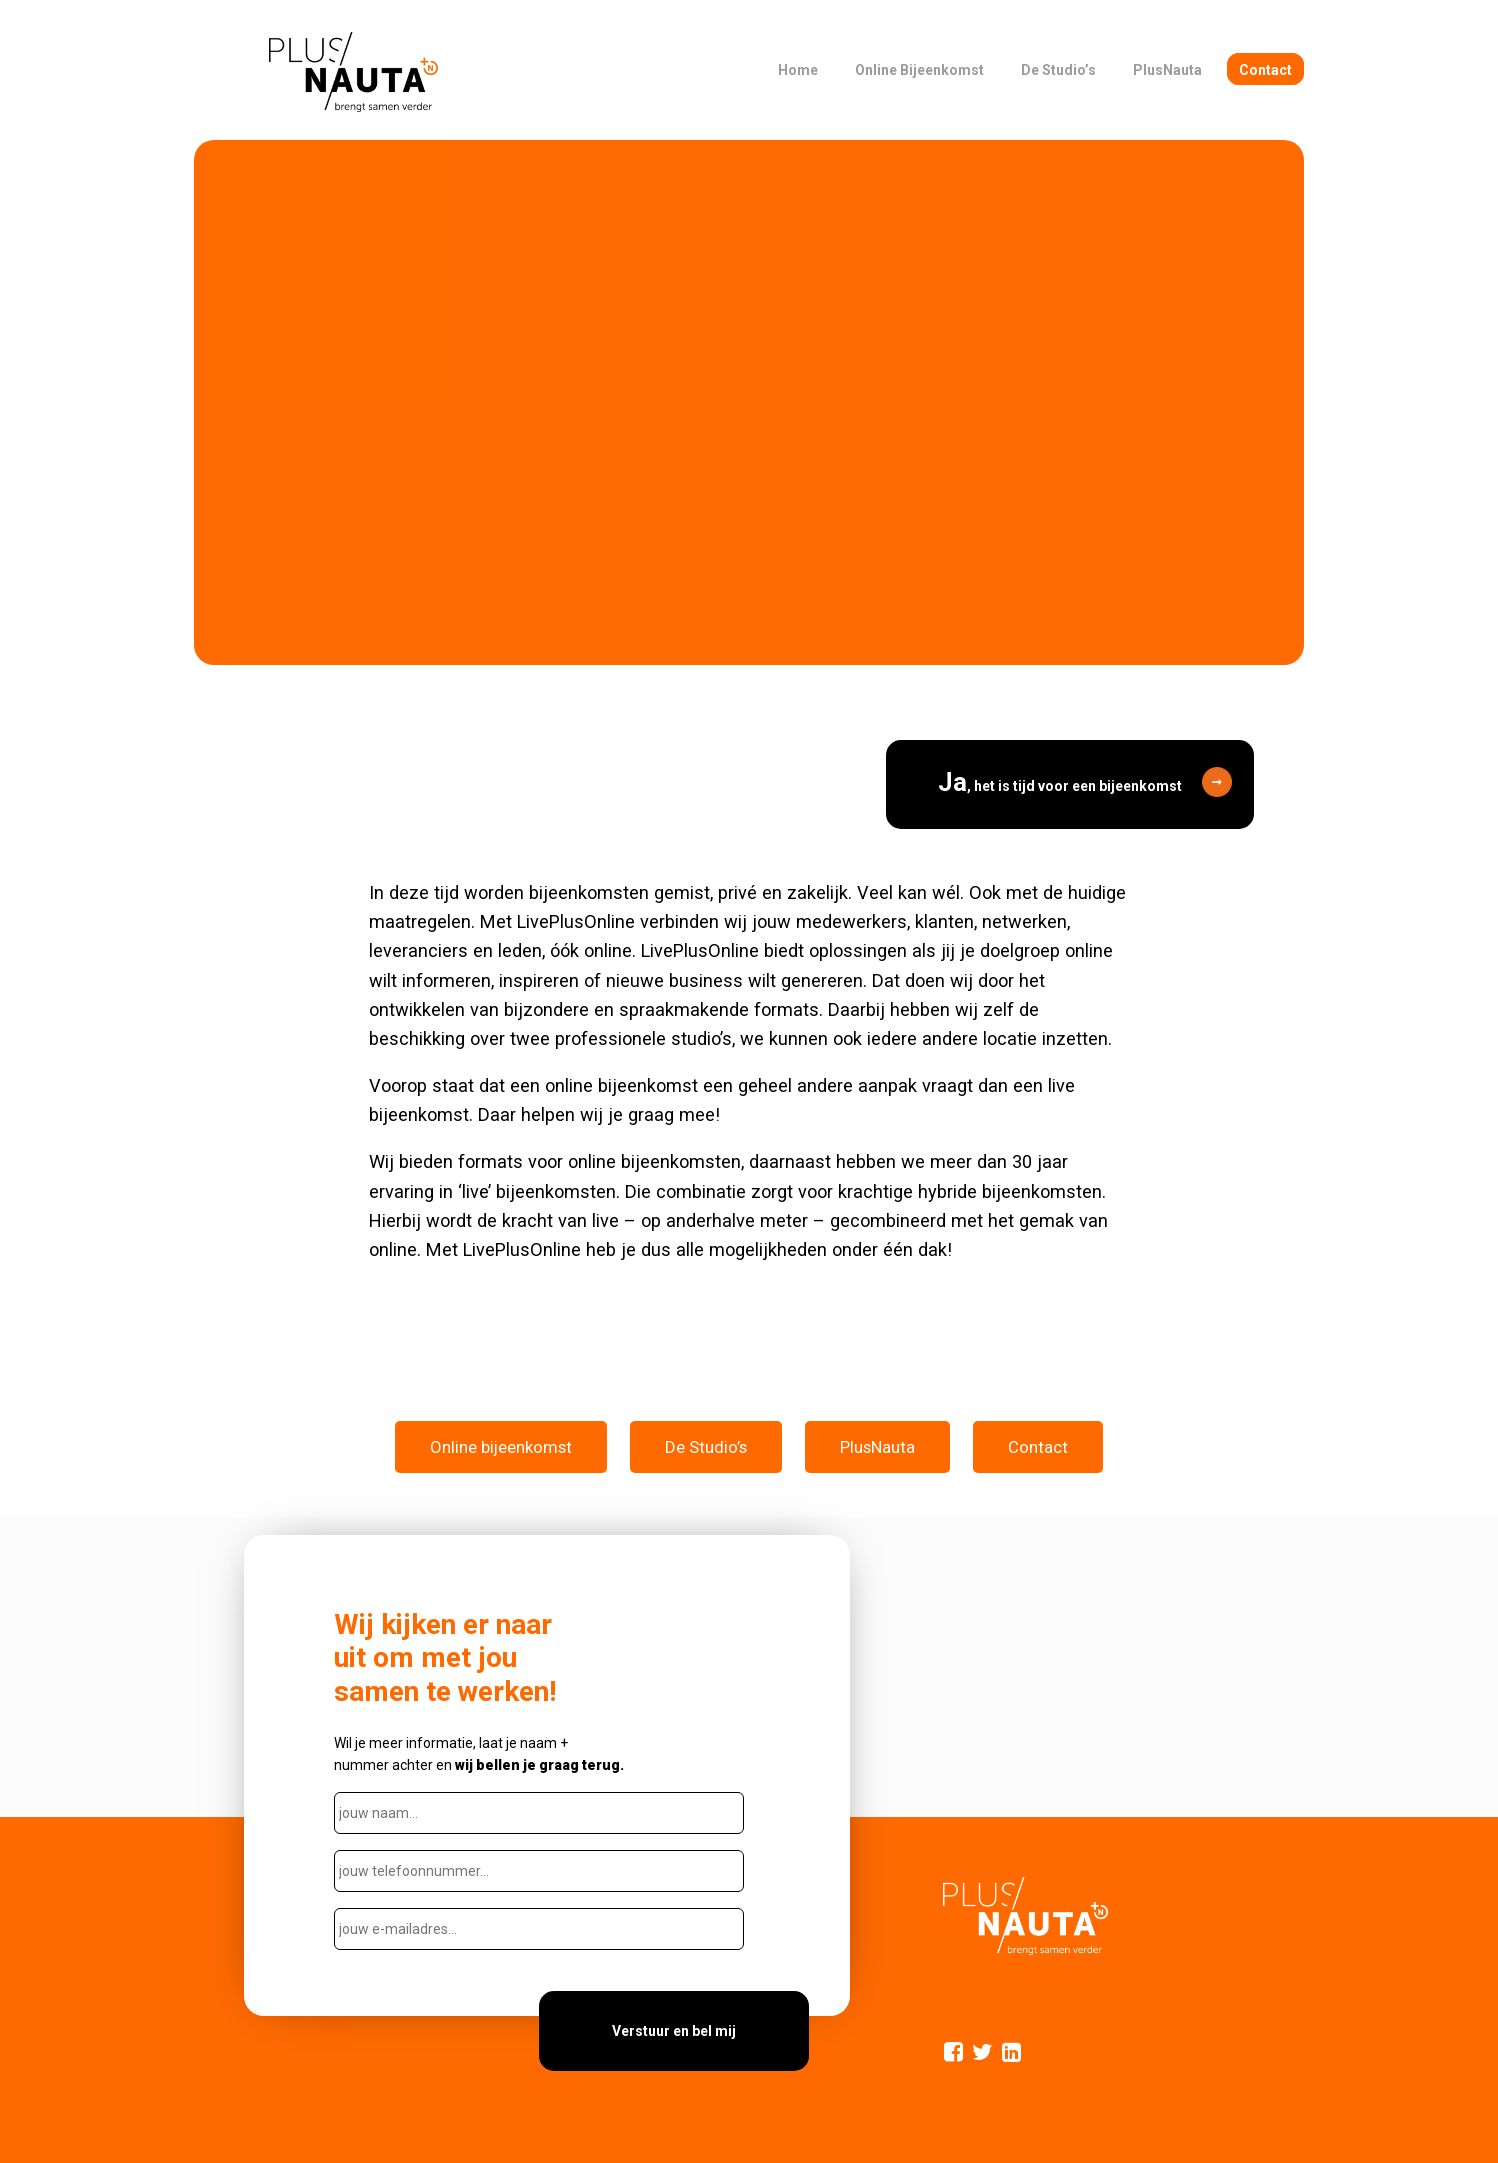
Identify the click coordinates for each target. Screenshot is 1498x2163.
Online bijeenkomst (501, 1447)
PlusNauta (877, 1447)
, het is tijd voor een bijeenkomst (1060, 782)
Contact (1038, 1447)
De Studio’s (706, 1447)
